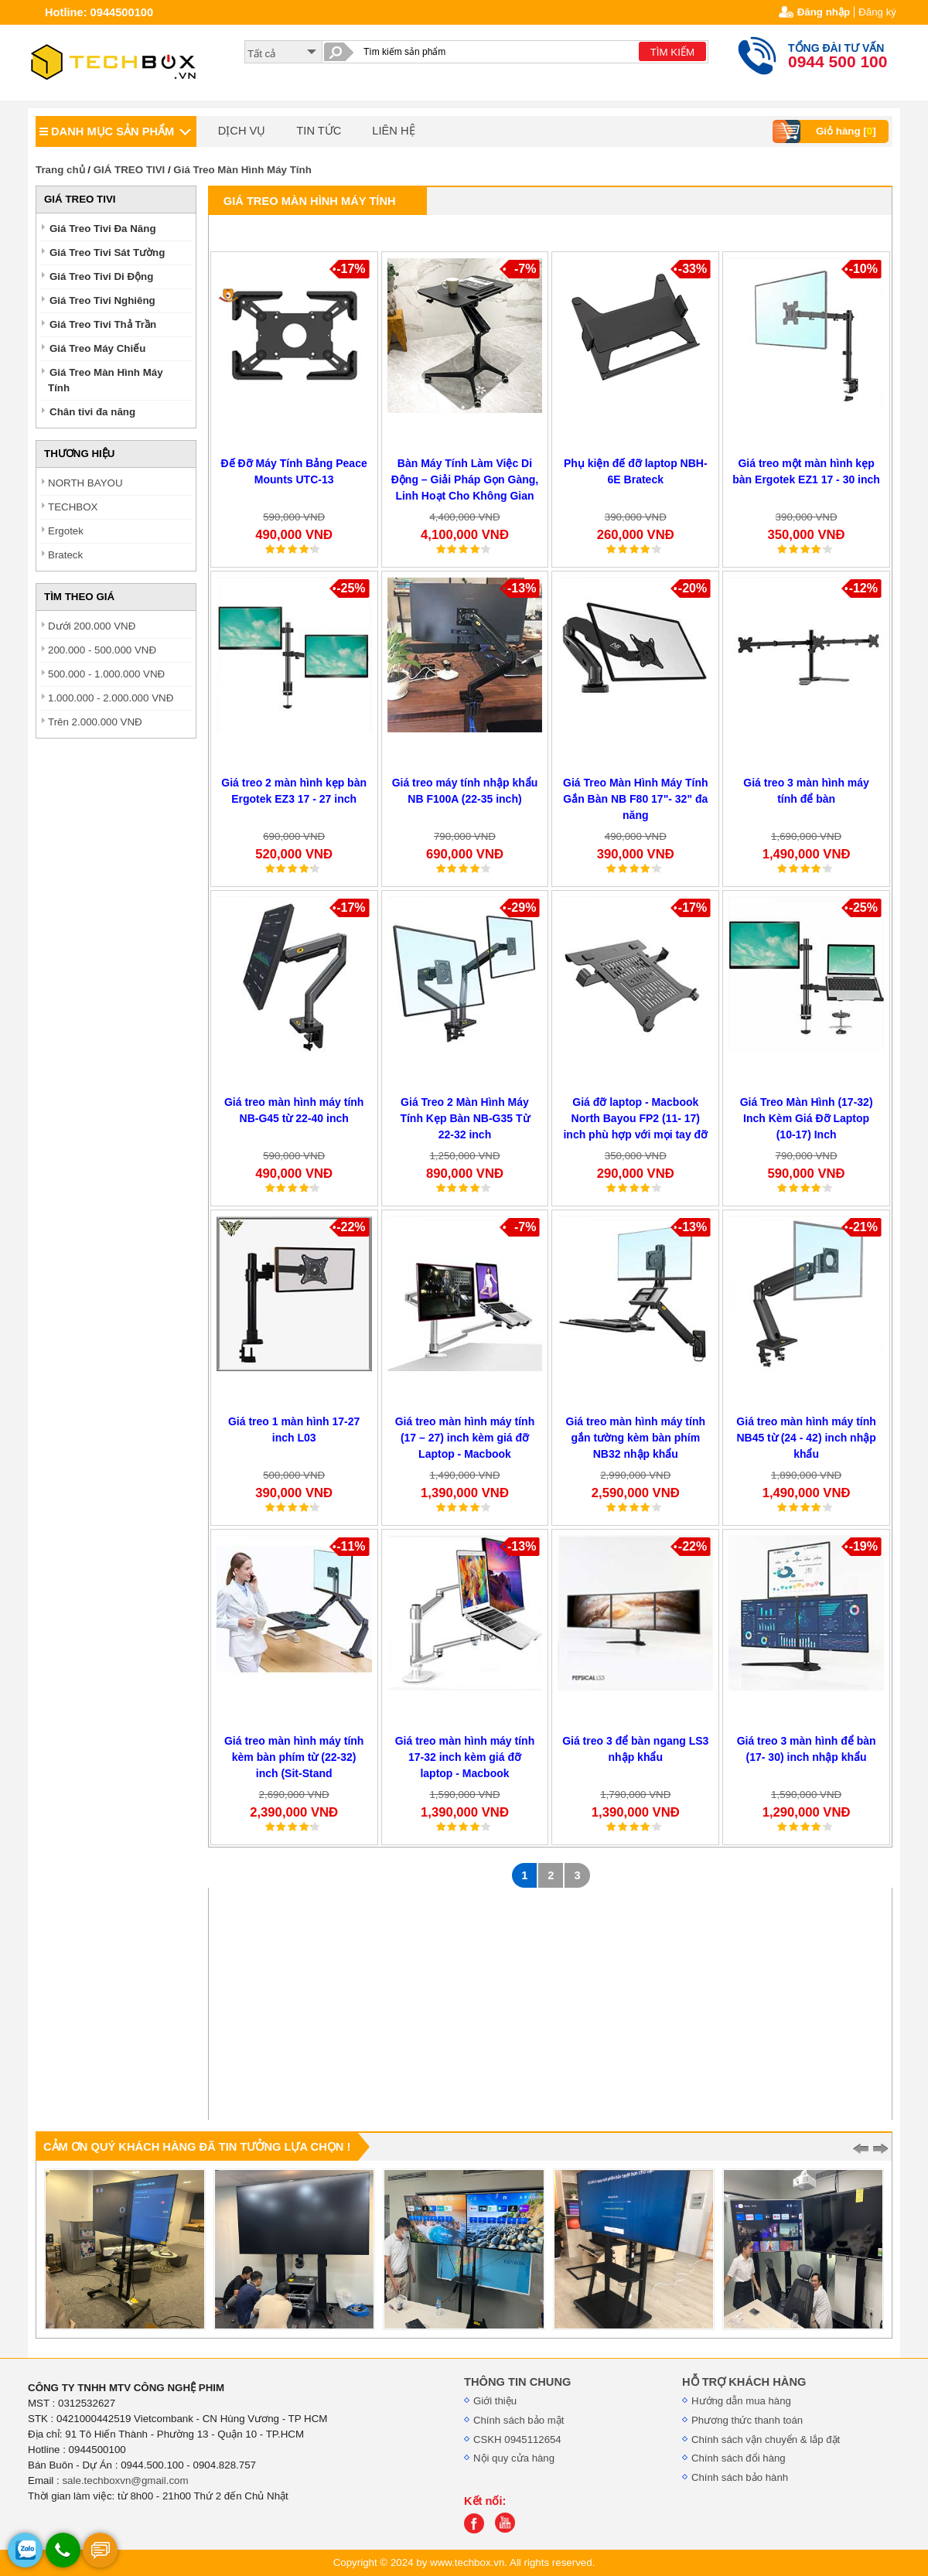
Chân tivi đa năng (92, 412)
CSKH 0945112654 (517, 2439)
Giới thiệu (495, 2401)
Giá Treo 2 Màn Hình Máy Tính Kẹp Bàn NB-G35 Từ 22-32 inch (464, 1118)
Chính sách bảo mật (518, 2420)
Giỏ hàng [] (826, 131)
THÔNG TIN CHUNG (517, 2382)
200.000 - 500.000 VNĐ (102, 650)
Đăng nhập (823, 12)
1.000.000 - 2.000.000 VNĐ (110, 698)
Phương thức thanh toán (747, 2420)
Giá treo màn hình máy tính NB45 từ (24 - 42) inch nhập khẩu (805, 1437)
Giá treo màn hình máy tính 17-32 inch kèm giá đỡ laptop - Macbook (464, 1757)
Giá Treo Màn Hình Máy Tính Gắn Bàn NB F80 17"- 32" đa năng (635, 798)
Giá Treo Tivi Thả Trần (102, 324)
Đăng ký (877, 12)
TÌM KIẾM (672, 52)
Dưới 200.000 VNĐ (91, 626)
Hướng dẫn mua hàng (741, 2401)
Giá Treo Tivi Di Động (101, 276)
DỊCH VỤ (242, 131)
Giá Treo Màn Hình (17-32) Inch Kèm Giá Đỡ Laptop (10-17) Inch (806, 1118)
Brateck (65, 555)
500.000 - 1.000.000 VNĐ (106, 674)
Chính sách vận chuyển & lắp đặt (765, 2439)
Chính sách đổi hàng (738, 2458)
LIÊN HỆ (393, 131)
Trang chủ (60, 170)
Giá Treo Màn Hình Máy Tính (242, 170)
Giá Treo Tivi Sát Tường (107, 252)
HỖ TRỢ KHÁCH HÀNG (744, 2382)
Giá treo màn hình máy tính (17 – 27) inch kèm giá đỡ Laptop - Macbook (464, 1437)
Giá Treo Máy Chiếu (97, 348)
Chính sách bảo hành (739, 2477)
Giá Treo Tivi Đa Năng (102, 228)
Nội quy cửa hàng (513, 2458)
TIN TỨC (318, 131)
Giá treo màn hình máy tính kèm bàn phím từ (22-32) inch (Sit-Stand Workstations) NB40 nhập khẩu (293, 1773)
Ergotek (66, 531)
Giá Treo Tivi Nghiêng (102, 300)
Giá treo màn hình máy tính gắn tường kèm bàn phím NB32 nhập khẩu (635, 1437)
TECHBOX (72, 507)
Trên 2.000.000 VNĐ (95, 722)
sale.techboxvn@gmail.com (125, 2480)
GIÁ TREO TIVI (129, 170)
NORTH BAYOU (85, 483)
